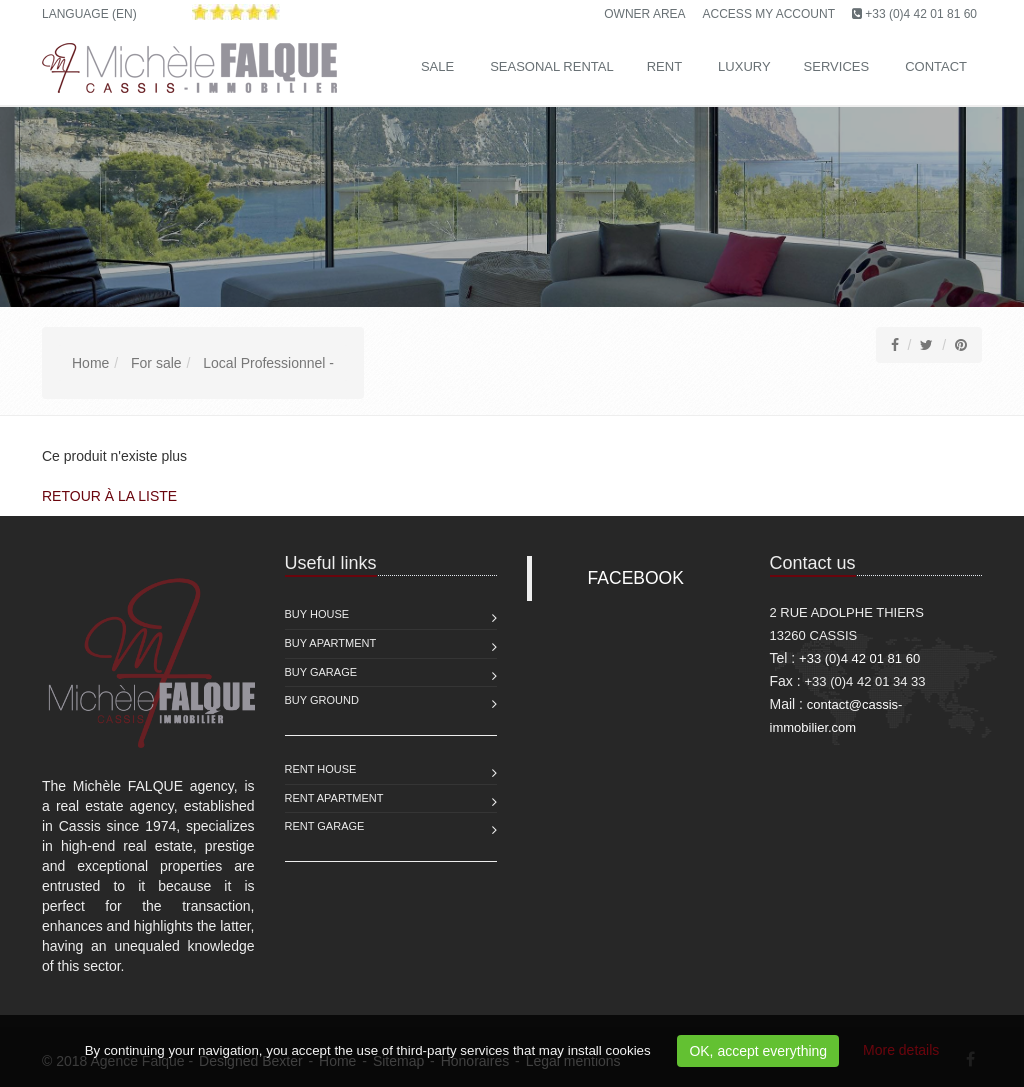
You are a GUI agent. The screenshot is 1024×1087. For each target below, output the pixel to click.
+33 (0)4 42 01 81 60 (921, 14)
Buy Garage (321, 672)
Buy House (317, 614)
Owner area (644, 14)
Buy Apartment (331, 643)
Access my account (769, 14)
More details (901, 1050)
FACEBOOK (636, 578)
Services (837, 66)
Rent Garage (325, 826)
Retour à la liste (109, 496)
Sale (437, 66)
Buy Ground (322, 700)
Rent (664, 66)
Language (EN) (89, 14)
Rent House (321, 769)
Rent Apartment (334, 798)
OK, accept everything (758, 1051)
